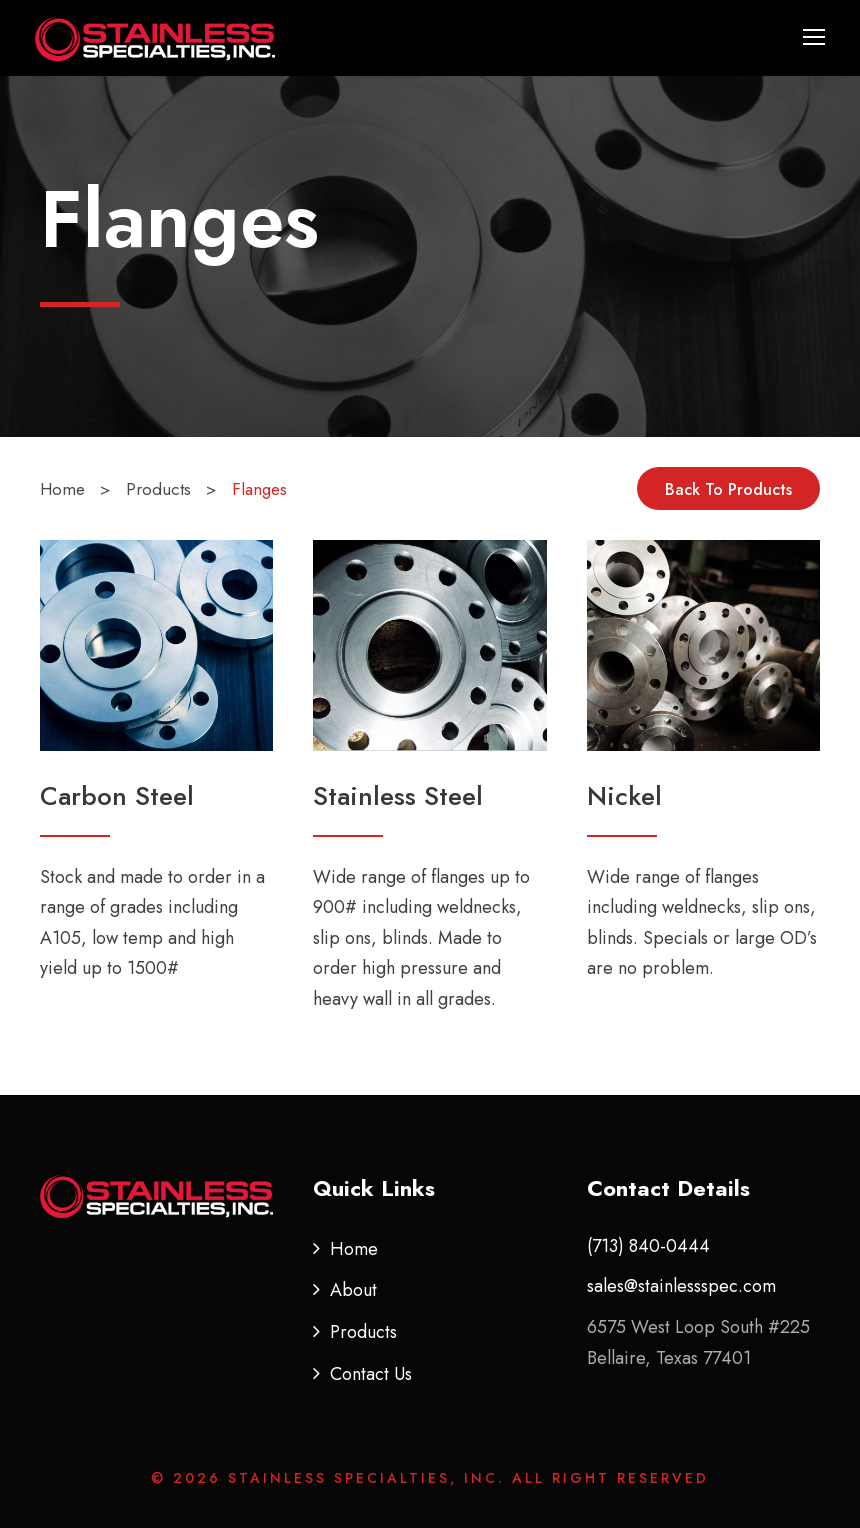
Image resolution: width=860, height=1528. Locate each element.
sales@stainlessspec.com (681, 1286)
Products (363, 1332)
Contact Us (371, 1374)
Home (354, 1249)
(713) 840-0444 (648, 1246)
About (353, 1290)
